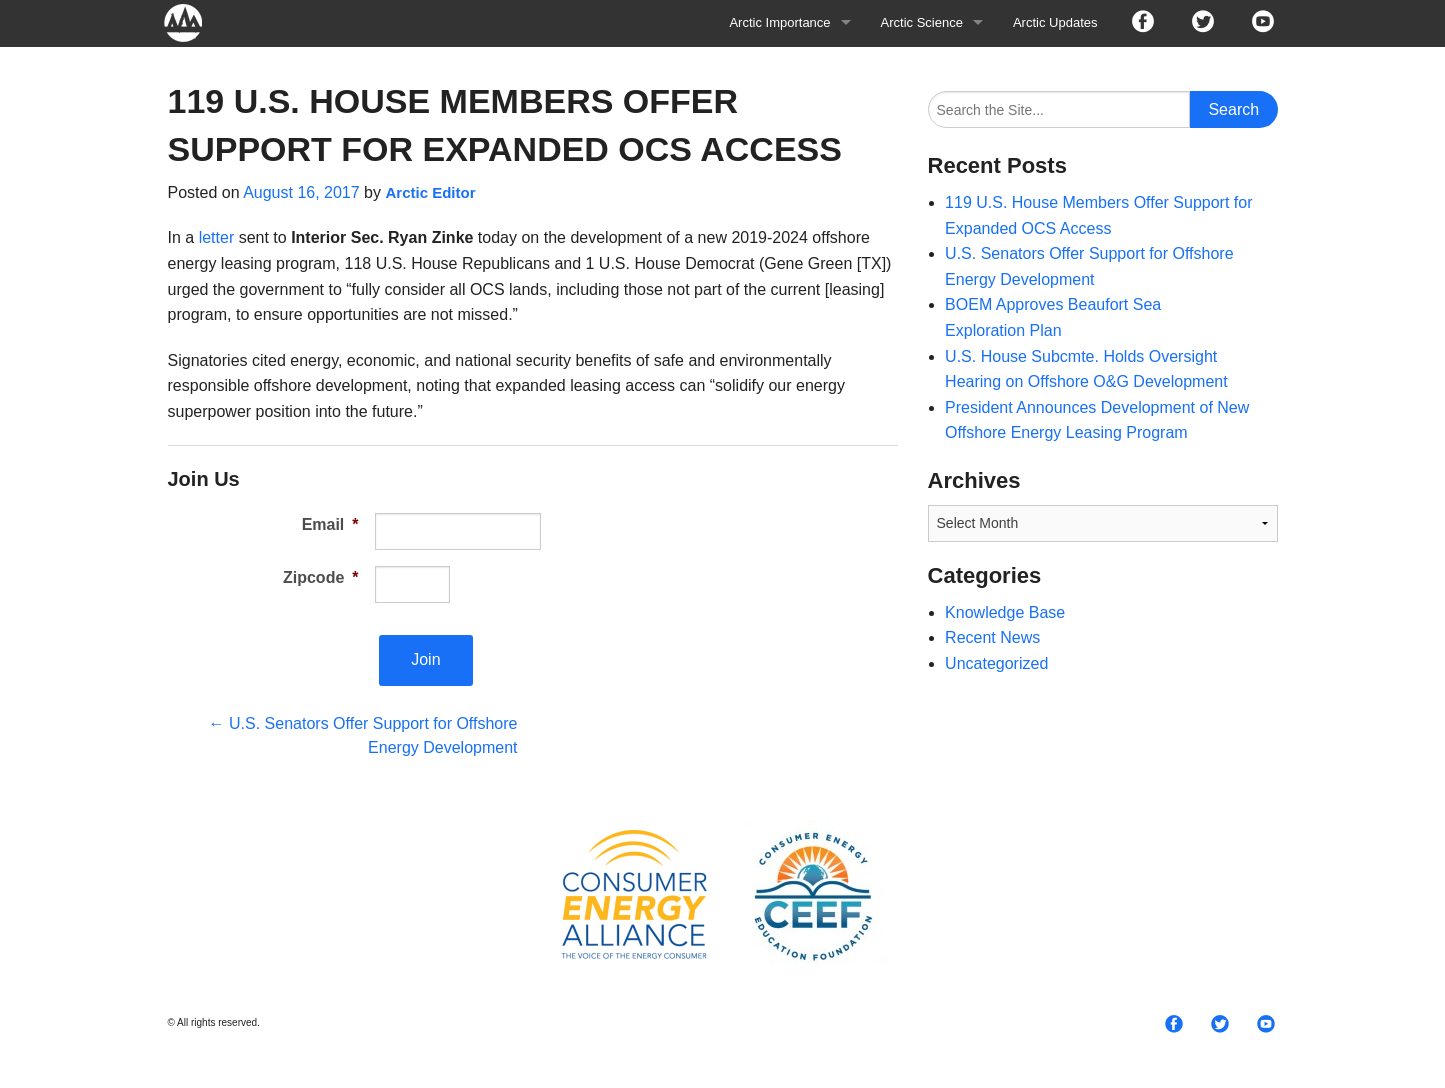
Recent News (992, 637)
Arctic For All (193, 22)
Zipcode (321, 577)
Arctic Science (922, 22)
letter (217, 237)
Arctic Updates (1055, 22)
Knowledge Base (1005, 612)
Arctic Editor (430, 192)
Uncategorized (996, 663)
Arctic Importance (779, 22)
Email (330, 524)
